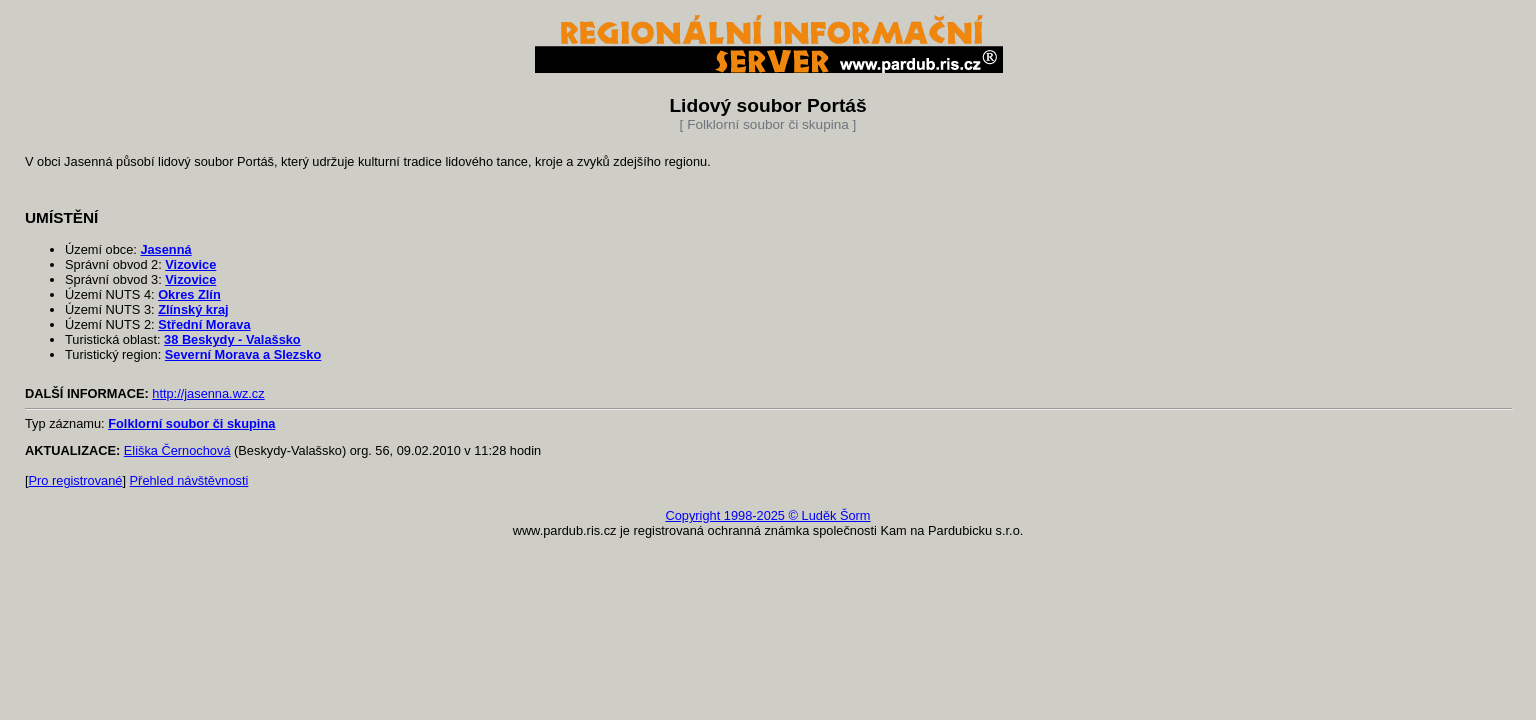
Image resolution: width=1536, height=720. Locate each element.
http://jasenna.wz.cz (208, 393)
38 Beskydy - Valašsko (232, 339)
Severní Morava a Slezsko (243, 354)
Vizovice (190, 264)
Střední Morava (204, 324)
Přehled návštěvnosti (189, 480)
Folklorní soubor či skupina (191, 423)
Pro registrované (76, 480)
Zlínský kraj (193, 309)
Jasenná (165, 249)
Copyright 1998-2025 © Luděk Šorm (767, 515)
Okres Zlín (189, 294)
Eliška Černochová (177, 450)
